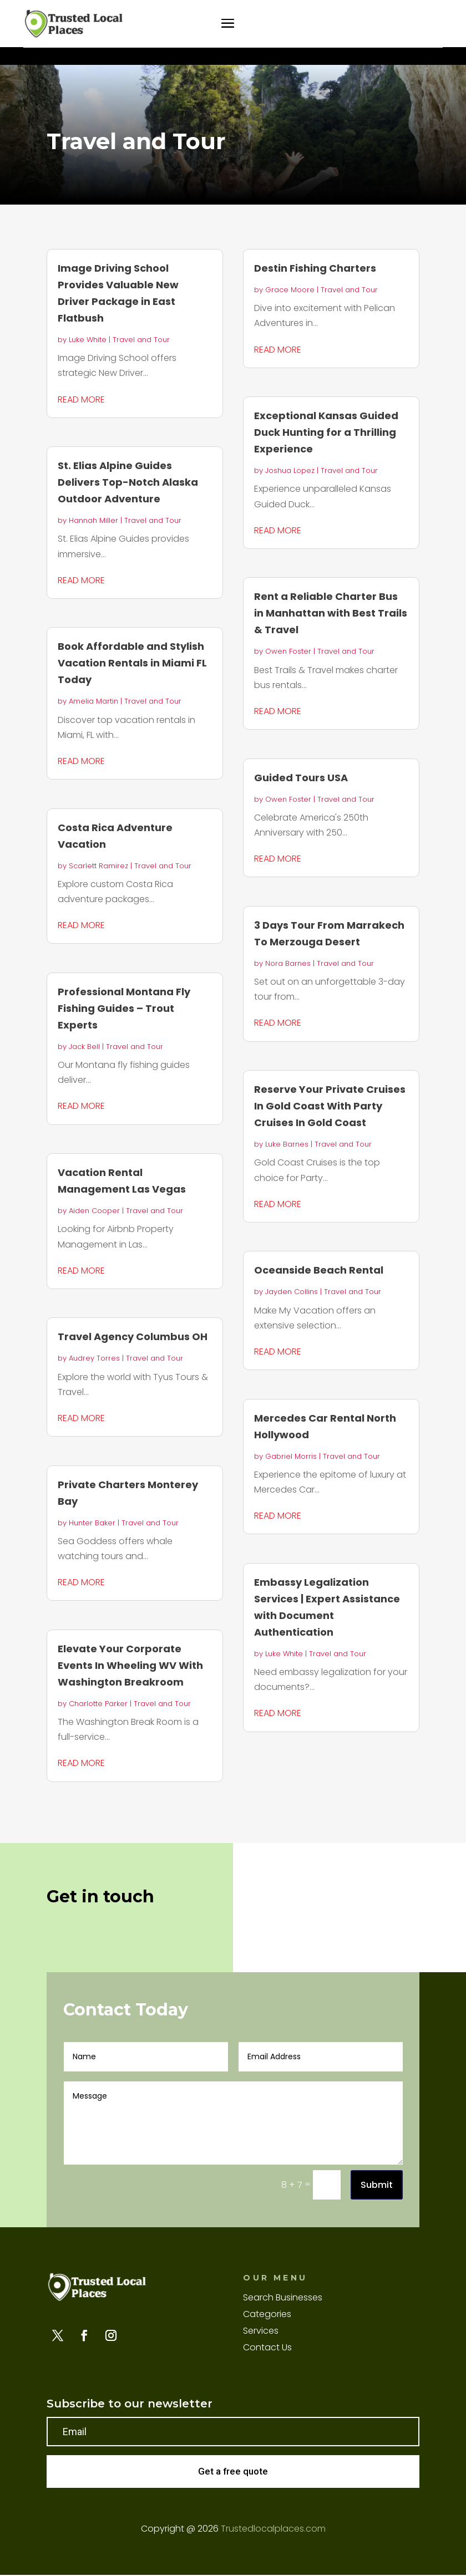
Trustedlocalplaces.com (273, 2529)
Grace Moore (290, 289)
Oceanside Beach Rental (318, 1270)
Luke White (88, 339)
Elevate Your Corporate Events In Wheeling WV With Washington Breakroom (130, 1665)
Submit (377, 2184)
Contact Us (267, 2349)
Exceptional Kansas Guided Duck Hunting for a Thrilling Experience (326, 432)
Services (260, 2332)
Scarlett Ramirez (98, 866)
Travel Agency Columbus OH (132, 1336)
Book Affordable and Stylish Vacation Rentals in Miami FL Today (132, 662)
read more (81, 399)
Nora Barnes (288, 963)
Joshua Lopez (290, 470)
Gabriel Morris (291, 1456)
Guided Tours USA (301, 778)
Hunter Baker (92, 1523)
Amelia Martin (93, 701)
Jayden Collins (291, 1291)
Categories (267, 2315)
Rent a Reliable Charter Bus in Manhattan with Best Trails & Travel (330, 613)
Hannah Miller (93, 520)
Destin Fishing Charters (315, 268)
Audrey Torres (94, 1358)
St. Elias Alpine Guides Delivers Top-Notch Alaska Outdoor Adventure (128, 482)
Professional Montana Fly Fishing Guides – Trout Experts (124, 1008)
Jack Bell (84, 1046)
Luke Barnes (286, 1144)
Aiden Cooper (94, 1210)
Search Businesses (282, 2299)
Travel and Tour (141, 339)
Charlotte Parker (98, 1703)
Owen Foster (288, 651)
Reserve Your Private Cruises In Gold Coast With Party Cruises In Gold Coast (330, 1105)
